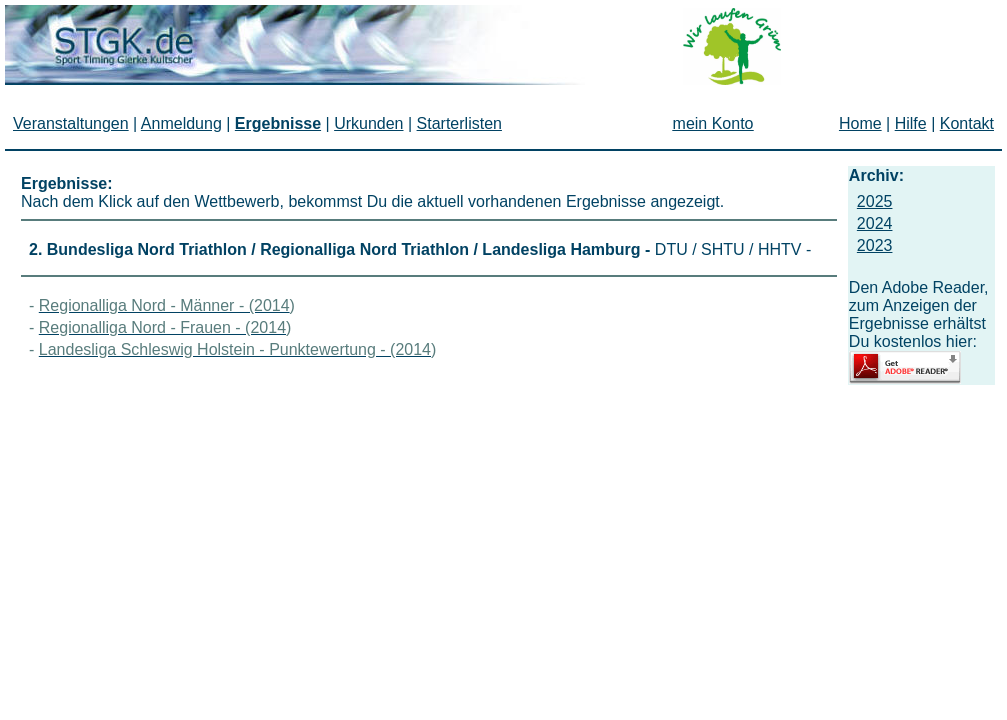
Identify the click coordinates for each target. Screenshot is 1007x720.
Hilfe (911, 123)
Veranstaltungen (71, 123)
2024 (875, 223)
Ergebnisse (278, 123)
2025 (875, 201)
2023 (875, 245)
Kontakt (967, 123)
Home (860, 123)
